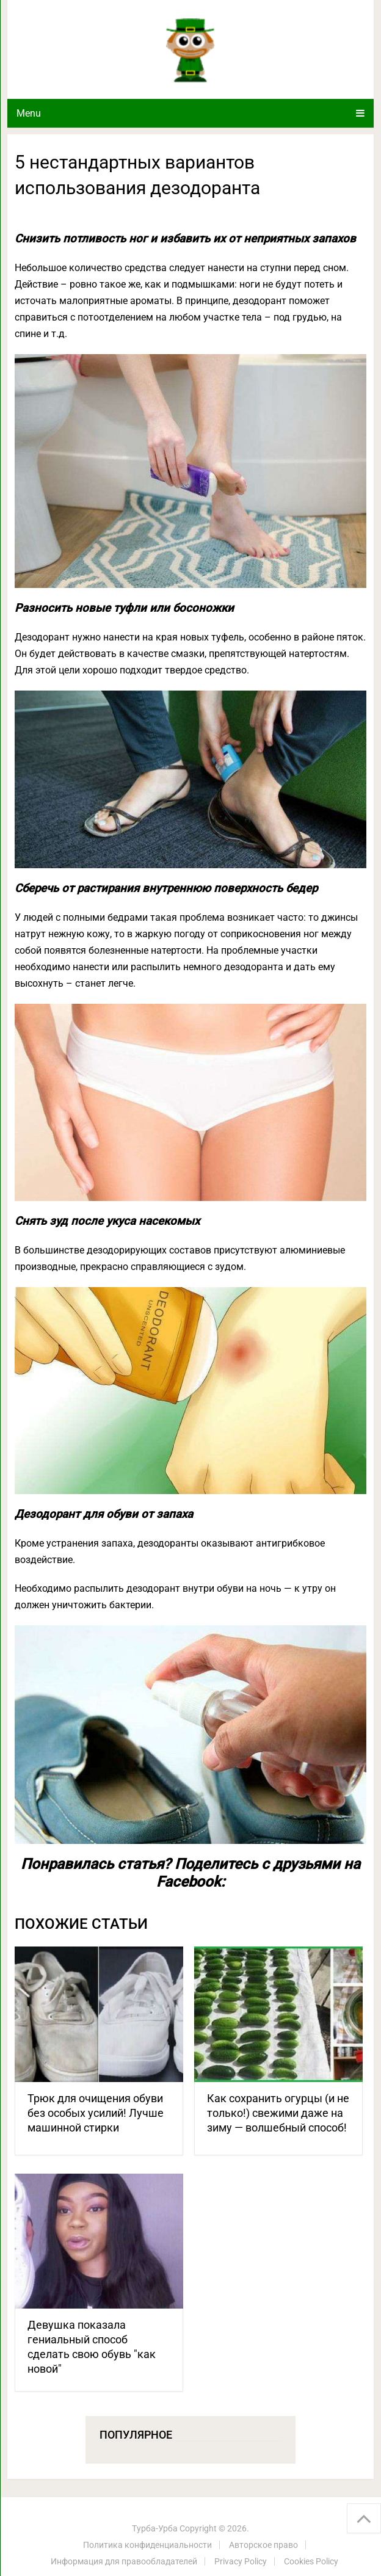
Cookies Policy (311, 2561)
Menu (28, 113)
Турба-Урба (155, 2528)
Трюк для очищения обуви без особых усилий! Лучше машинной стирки (95, 2113)
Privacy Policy (240, 2561)
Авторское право (263, 2545)
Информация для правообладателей (124, 2561)
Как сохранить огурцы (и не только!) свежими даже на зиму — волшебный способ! (278, 2113)
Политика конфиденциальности (147, 2545)
